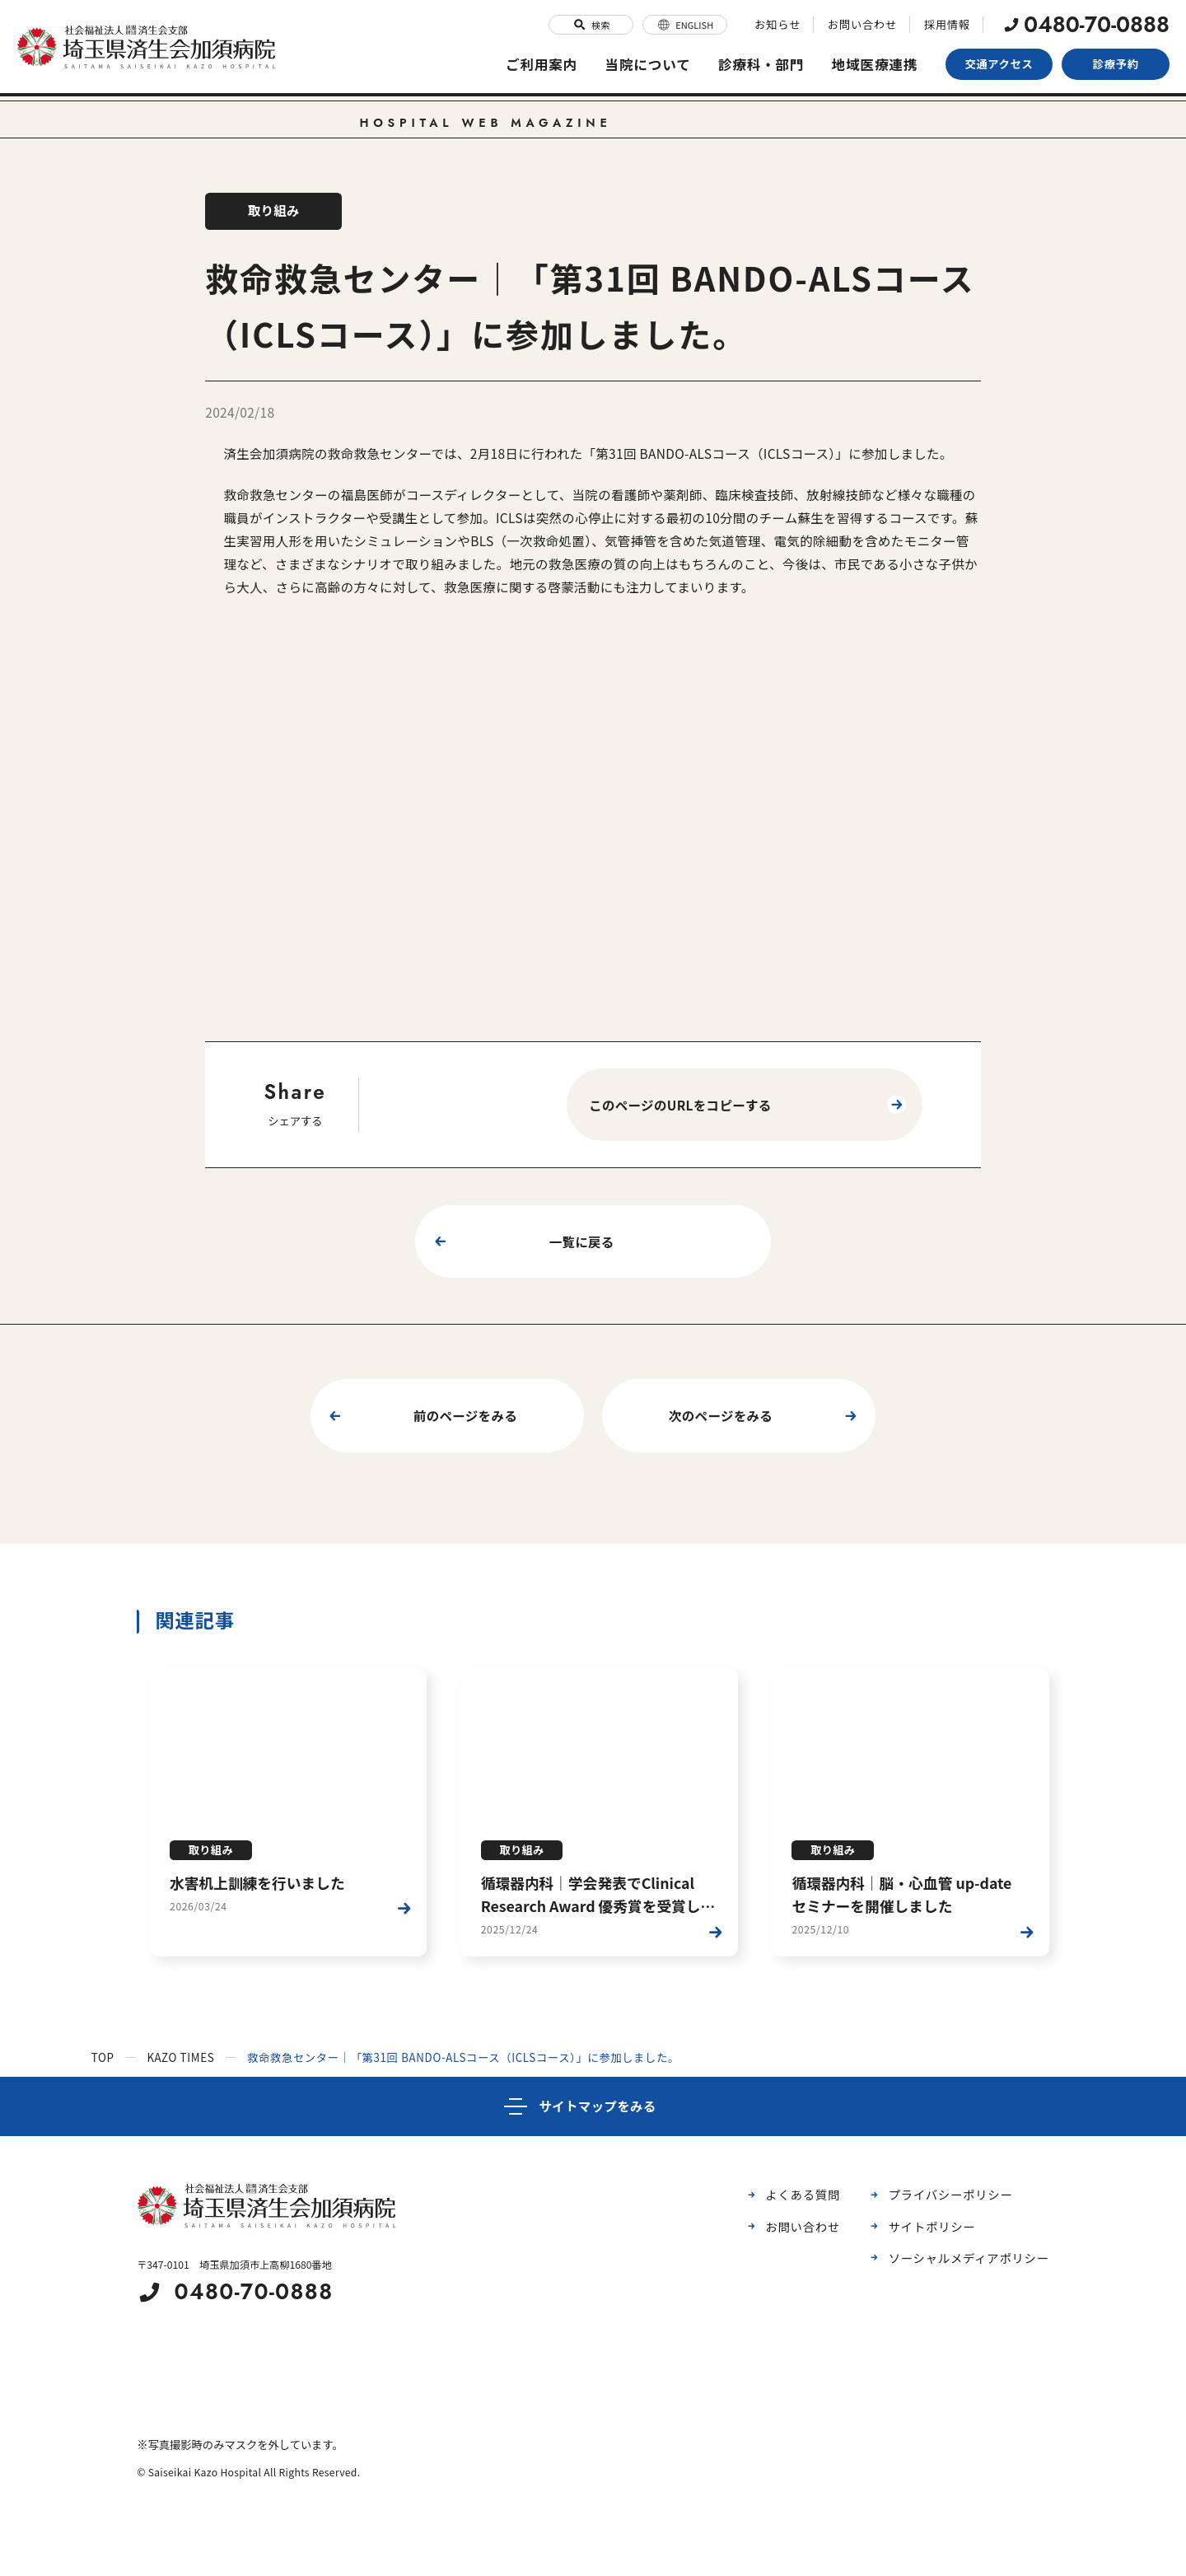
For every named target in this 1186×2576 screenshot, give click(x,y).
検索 (594, 23)
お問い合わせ (864, 22)
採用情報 (947, 22)
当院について (643, 62)
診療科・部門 (758, 62)
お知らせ (780, 22)
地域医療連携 (874, 62)
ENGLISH (688, 23)
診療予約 (1115, 62)
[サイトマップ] (593, 2105)
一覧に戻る (521, 1241)
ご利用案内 (535, 62)
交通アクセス (999, 62)
